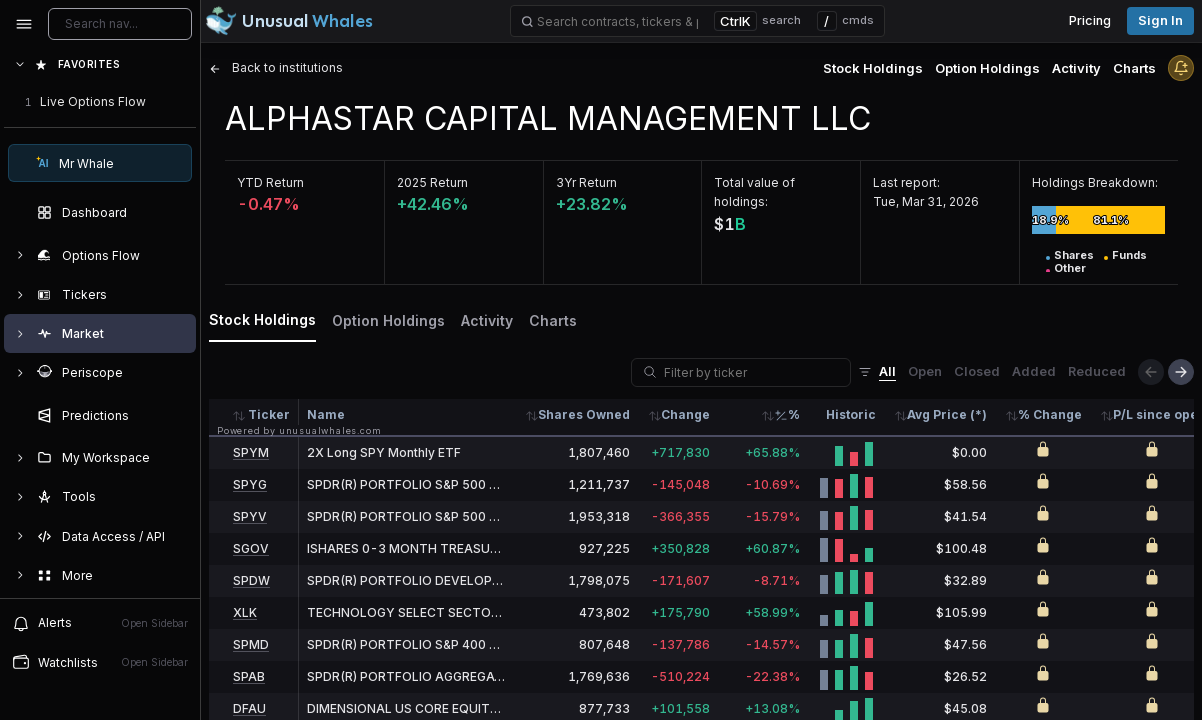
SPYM (251, 452)
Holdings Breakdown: (1095, 182)
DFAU (249, 708)
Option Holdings (987, 68)
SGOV (251, 548)
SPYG (250, 484)
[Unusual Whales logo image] (289, 21)
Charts (1134, 68)
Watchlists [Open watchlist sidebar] (100, 662)
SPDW (251, 580)
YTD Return (270, 182)
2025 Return (432, 182)
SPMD (251, 644)
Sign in (1160, 20)
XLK (245, 612)
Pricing (1090, 20)
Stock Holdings (873, 68)
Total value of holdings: (754, 192)
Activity (1076, 68)
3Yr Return (586, 182)
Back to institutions (276, 67)
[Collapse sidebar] (24, 24)
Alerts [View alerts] (100, 623)
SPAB (249, 676)
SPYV (250, 516)
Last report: (906, 182)
